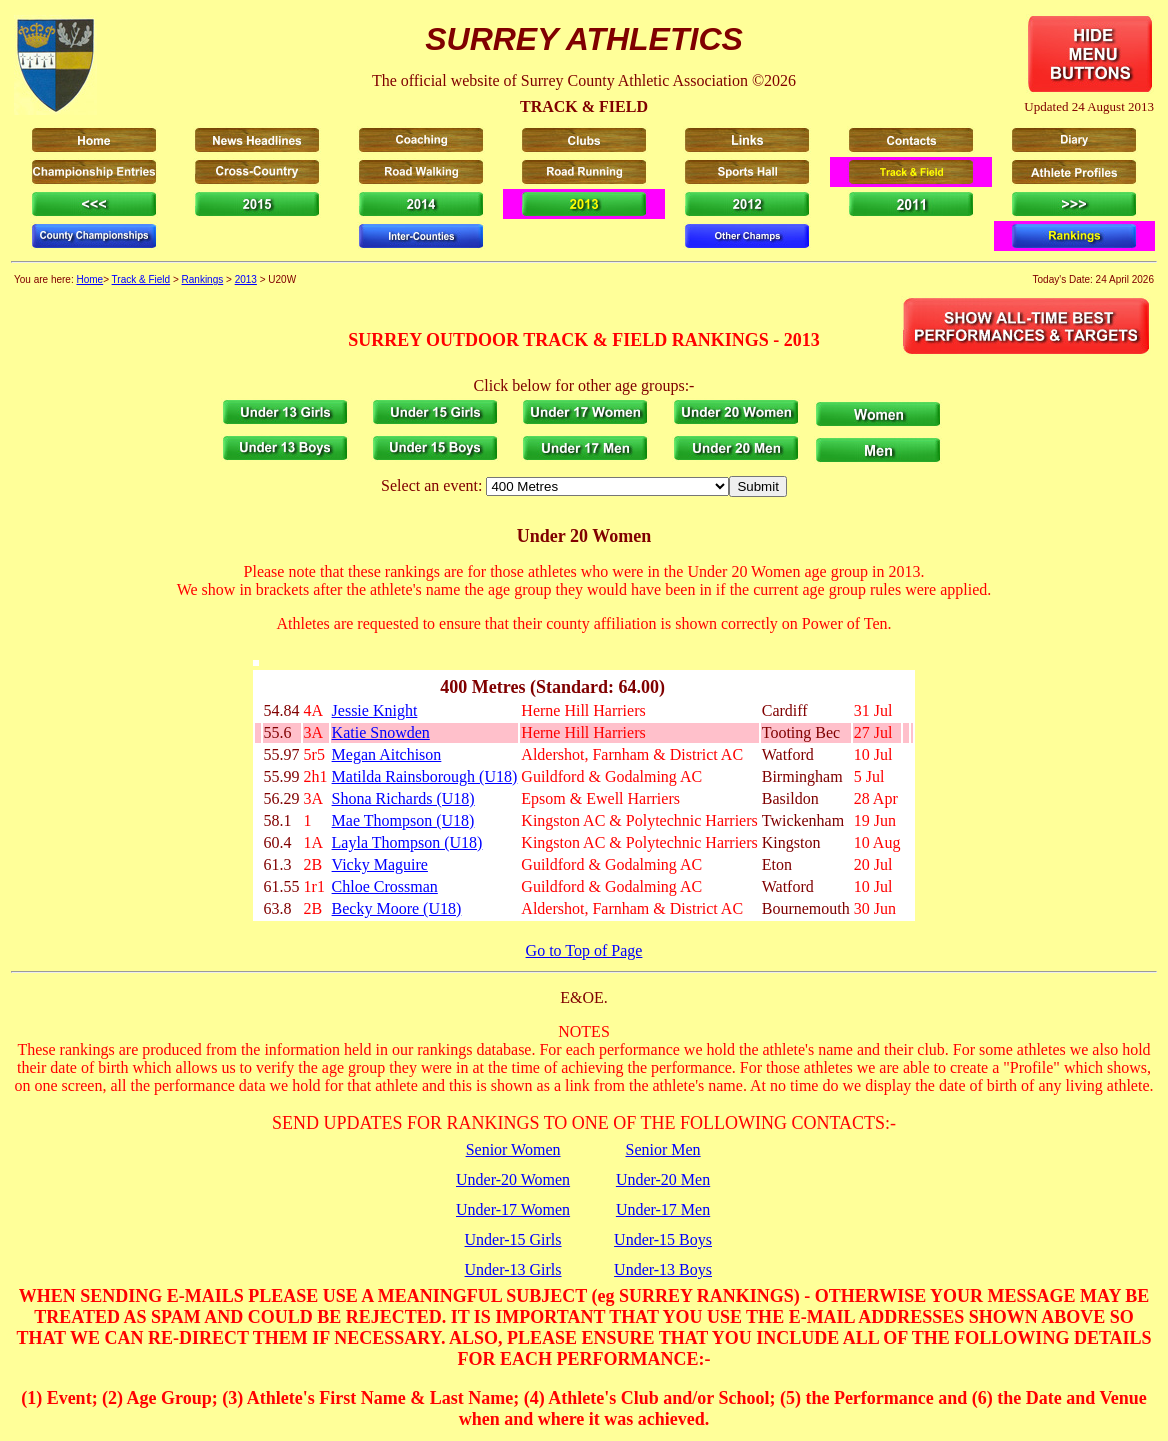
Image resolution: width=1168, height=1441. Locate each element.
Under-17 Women (513, 1209)
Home (89, 279)
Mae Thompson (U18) (403, 820)
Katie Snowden (381, 732)
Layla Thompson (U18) (407, 842)
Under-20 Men (663, 1179)
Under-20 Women (513, 1179)
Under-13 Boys (663, 1269)
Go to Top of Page (584, 950)
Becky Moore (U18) (397, 908)
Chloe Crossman (385, 886)
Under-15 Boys (663, 1239)
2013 (246, 279)
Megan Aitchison (387, 754)
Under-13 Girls (513, 1269)
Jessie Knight (375, 710)
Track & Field (141, 279)
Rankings (203, 279)
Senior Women (513, 1149)
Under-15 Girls (513, 1239)
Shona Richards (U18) (403, 798)
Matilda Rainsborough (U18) (425, 776)
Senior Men (662, 1149)
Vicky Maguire (380, 864)
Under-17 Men (663, 1209)
